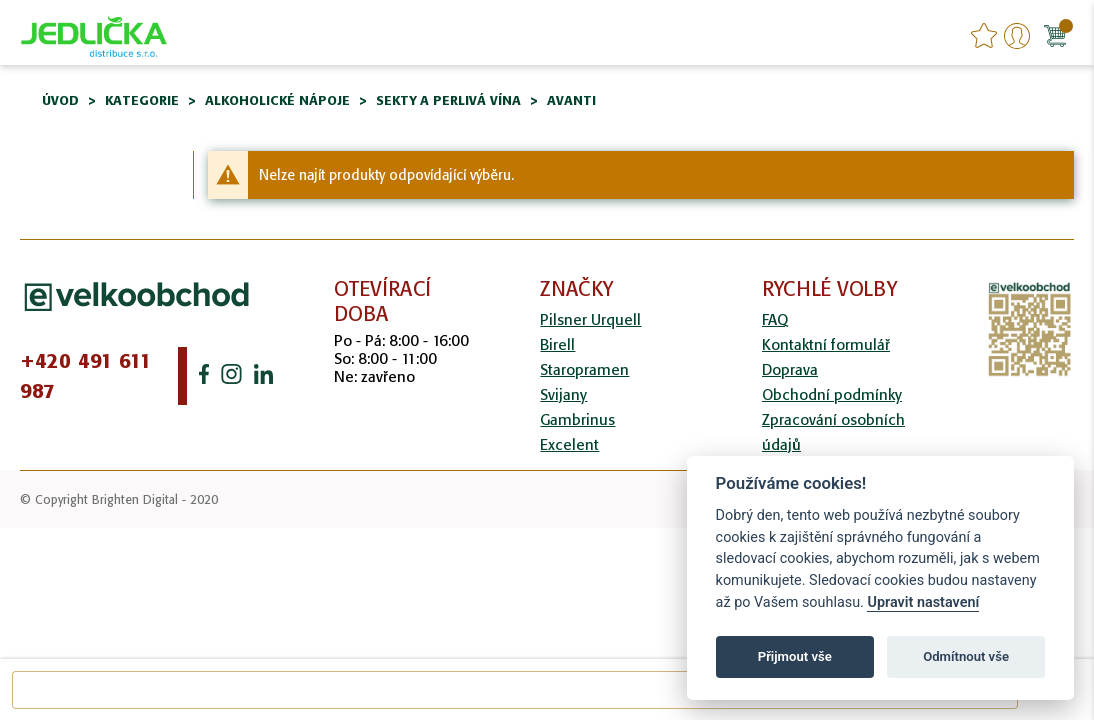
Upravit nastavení (923, 602)
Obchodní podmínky (832, 394)
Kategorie (142, 100)
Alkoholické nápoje (277, 100)
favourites (984, 36)
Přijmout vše (795, 656)
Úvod (60, 100)
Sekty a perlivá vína (448, 100)
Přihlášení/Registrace (1017, 36)
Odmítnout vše (966, 656)
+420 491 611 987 (86, 376)
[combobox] (515, 690)
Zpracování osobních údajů (833, 432)
